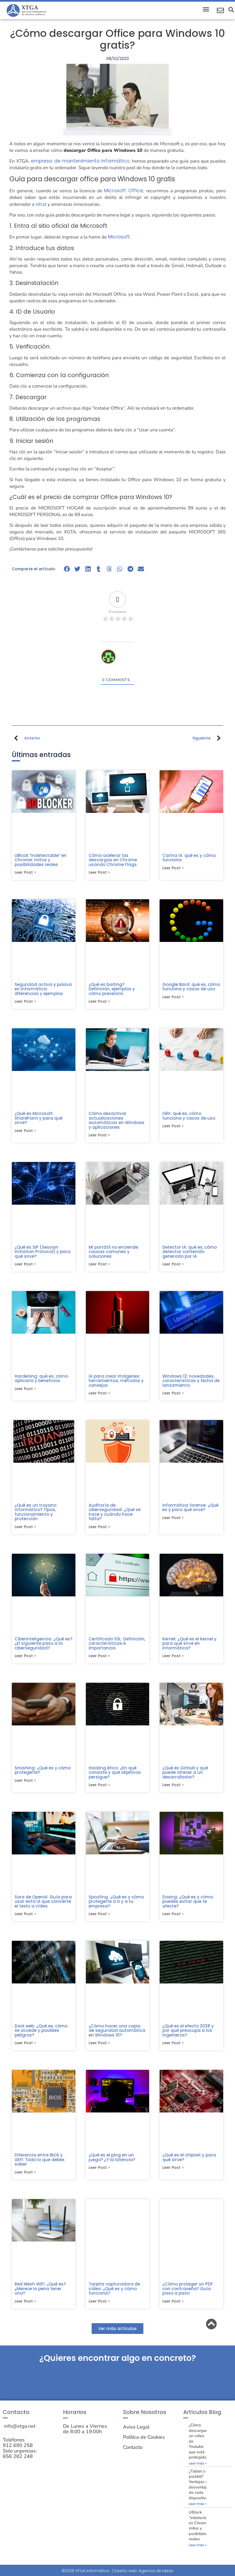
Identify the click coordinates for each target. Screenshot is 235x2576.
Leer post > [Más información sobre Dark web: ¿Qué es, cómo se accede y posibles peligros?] (25, 2048)
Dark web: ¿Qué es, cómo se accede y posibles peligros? (41, 2035)
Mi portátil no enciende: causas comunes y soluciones (114, 1253)
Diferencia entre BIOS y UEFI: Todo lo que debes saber (40, 2165)
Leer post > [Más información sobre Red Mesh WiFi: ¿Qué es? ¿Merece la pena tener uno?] (25, 2308)
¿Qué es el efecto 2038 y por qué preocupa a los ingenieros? (188, 2035)
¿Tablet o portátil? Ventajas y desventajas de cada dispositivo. (200, 2491)
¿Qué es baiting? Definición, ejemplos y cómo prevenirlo (112, 989)
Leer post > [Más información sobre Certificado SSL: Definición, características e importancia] (99, 1660)
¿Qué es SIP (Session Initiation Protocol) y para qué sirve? (42, 1253)
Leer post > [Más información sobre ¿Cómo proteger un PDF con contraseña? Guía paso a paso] (173, 2308)
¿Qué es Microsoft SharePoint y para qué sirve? (38, 1119)
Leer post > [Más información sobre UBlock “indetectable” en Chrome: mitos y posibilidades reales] (25, 873)
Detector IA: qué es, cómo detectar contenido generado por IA (189, 1253)
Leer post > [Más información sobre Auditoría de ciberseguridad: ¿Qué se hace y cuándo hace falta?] (99, 1530)
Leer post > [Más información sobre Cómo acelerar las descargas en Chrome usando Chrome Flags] (99, 873)
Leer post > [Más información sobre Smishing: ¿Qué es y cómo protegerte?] (25, 1785)
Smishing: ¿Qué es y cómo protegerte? (43, 1774)
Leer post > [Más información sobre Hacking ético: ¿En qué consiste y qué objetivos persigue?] (99, 1789)
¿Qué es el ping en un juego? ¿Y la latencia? (112, 2163)
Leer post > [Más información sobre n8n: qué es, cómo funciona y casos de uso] (173, 1128)
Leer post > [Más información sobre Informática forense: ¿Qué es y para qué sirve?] (173, 1521)
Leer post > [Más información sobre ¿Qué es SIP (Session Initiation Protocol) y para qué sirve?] (25, 1266)
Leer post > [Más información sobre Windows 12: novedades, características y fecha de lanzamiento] (173, 1396)
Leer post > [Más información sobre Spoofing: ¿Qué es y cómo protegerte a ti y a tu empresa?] (99, 1919)
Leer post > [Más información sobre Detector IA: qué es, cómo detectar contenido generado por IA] (173, 1266)
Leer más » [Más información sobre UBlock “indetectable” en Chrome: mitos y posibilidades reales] (198, 2552)
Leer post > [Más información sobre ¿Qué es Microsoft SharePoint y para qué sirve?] (25, 1132)
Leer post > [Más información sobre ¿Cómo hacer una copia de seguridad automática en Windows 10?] (99, 2048)
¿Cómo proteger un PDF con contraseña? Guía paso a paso (187, 2294)
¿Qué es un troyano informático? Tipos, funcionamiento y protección (35, 1515)
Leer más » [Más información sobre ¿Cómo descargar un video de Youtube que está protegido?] (198, 2470)
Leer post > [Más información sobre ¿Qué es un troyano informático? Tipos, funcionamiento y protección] (25, 1530)
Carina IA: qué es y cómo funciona (189, 858)
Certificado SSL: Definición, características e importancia (117, 1646)
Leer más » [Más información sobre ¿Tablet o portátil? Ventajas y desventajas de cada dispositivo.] (198, 2511)
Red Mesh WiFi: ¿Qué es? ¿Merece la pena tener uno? (40, 2294)
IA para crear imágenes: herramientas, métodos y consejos (116, 1382)
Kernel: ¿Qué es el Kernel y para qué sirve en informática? (189, 1646)
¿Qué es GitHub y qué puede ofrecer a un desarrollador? (185, 1776)
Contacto (133, 2454)
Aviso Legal (136, 2434)
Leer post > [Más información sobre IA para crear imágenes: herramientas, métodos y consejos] (99, 1396)
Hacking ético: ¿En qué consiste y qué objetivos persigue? (115, 1776)
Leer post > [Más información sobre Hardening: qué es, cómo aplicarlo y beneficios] (25, 1391)
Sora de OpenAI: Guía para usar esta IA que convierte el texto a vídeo (43, 1905)
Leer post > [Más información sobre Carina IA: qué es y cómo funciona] (173, 868)
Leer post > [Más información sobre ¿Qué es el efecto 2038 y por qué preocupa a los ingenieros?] (173, 2048)
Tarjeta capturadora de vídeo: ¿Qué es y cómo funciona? (114, 2294)
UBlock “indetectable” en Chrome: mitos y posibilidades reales (41, 860)
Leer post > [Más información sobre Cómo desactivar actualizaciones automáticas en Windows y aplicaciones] (99, 1137)
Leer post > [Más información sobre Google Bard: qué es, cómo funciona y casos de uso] (173, 998)
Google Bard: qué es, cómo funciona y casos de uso (191, 987)
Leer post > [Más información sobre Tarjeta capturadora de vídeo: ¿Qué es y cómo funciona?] (99, 2308)
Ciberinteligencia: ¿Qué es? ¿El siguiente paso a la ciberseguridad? (43, 1646)
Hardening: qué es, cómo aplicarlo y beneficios (41, 1380)
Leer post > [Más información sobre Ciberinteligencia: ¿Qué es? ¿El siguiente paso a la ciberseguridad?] (25, 1660)
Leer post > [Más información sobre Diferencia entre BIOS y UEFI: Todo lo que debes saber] (25, 2178)
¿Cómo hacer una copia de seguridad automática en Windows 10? (117, 2035)
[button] (206, 9)
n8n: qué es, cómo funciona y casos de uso (188, 1117)
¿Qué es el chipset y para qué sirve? (189, 2163)
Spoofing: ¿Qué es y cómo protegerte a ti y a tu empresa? (116, 1905)
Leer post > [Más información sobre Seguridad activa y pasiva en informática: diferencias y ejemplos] (25, 1002)
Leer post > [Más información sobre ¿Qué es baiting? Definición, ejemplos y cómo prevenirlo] (99, 1002)
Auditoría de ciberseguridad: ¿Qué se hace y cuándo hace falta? (115, 1515)
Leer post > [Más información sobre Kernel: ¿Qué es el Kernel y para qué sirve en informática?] (173, 1660)
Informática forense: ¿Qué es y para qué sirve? (190, 1510)
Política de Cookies (144, 2444)
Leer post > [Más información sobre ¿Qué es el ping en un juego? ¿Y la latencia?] (99, 2173)
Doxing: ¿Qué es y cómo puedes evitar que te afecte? (187, 1905)
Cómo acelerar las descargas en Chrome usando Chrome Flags (113, 860)
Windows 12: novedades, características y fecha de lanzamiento (191, 1382)
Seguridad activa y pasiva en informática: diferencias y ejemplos (43, 989)
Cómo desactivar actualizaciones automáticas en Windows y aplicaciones (116, 1121)
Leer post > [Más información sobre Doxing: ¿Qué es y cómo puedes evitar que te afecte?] (173, 1919)
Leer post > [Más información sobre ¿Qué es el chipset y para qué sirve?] (173, 2173)
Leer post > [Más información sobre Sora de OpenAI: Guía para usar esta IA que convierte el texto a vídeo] (25, 1919)
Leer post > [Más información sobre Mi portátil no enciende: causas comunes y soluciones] (99, 1266)
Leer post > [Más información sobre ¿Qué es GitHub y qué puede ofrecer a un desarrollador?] (173, 1789)
